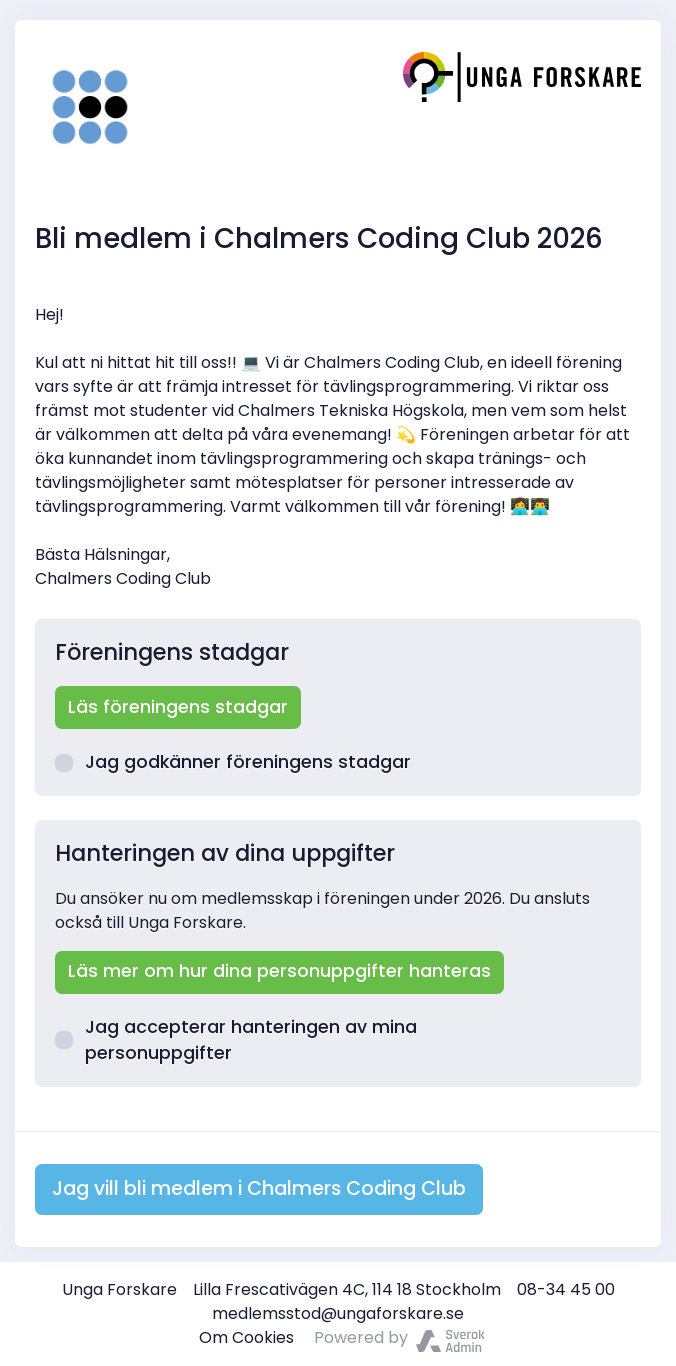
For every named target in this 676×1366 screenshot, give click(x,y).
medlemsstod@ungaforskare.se (338, 1313)
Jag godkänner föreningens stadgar (233, 762)
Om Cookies (246, 1337)
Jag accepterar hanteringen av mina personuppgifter (236, 1040)
